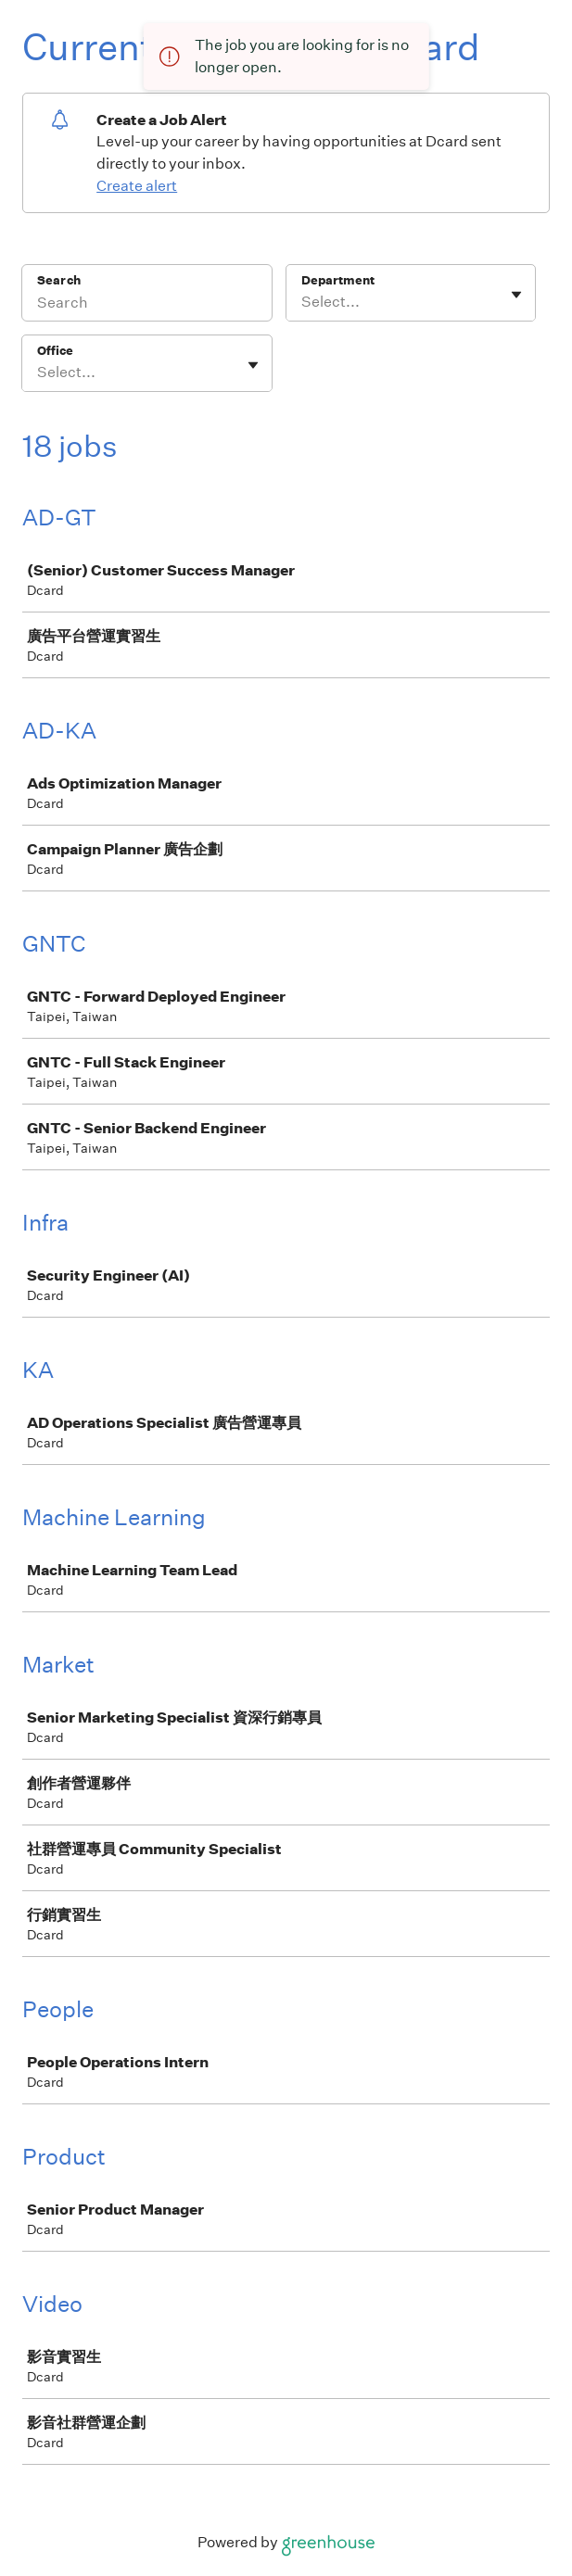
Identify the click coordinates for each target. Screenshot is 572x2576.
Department (338, 280)
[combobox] (302, 302)
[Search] (147, 305)
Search (59, 280)
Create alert (136, 186)
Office (55, 351)
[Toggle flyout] (516, 295)
